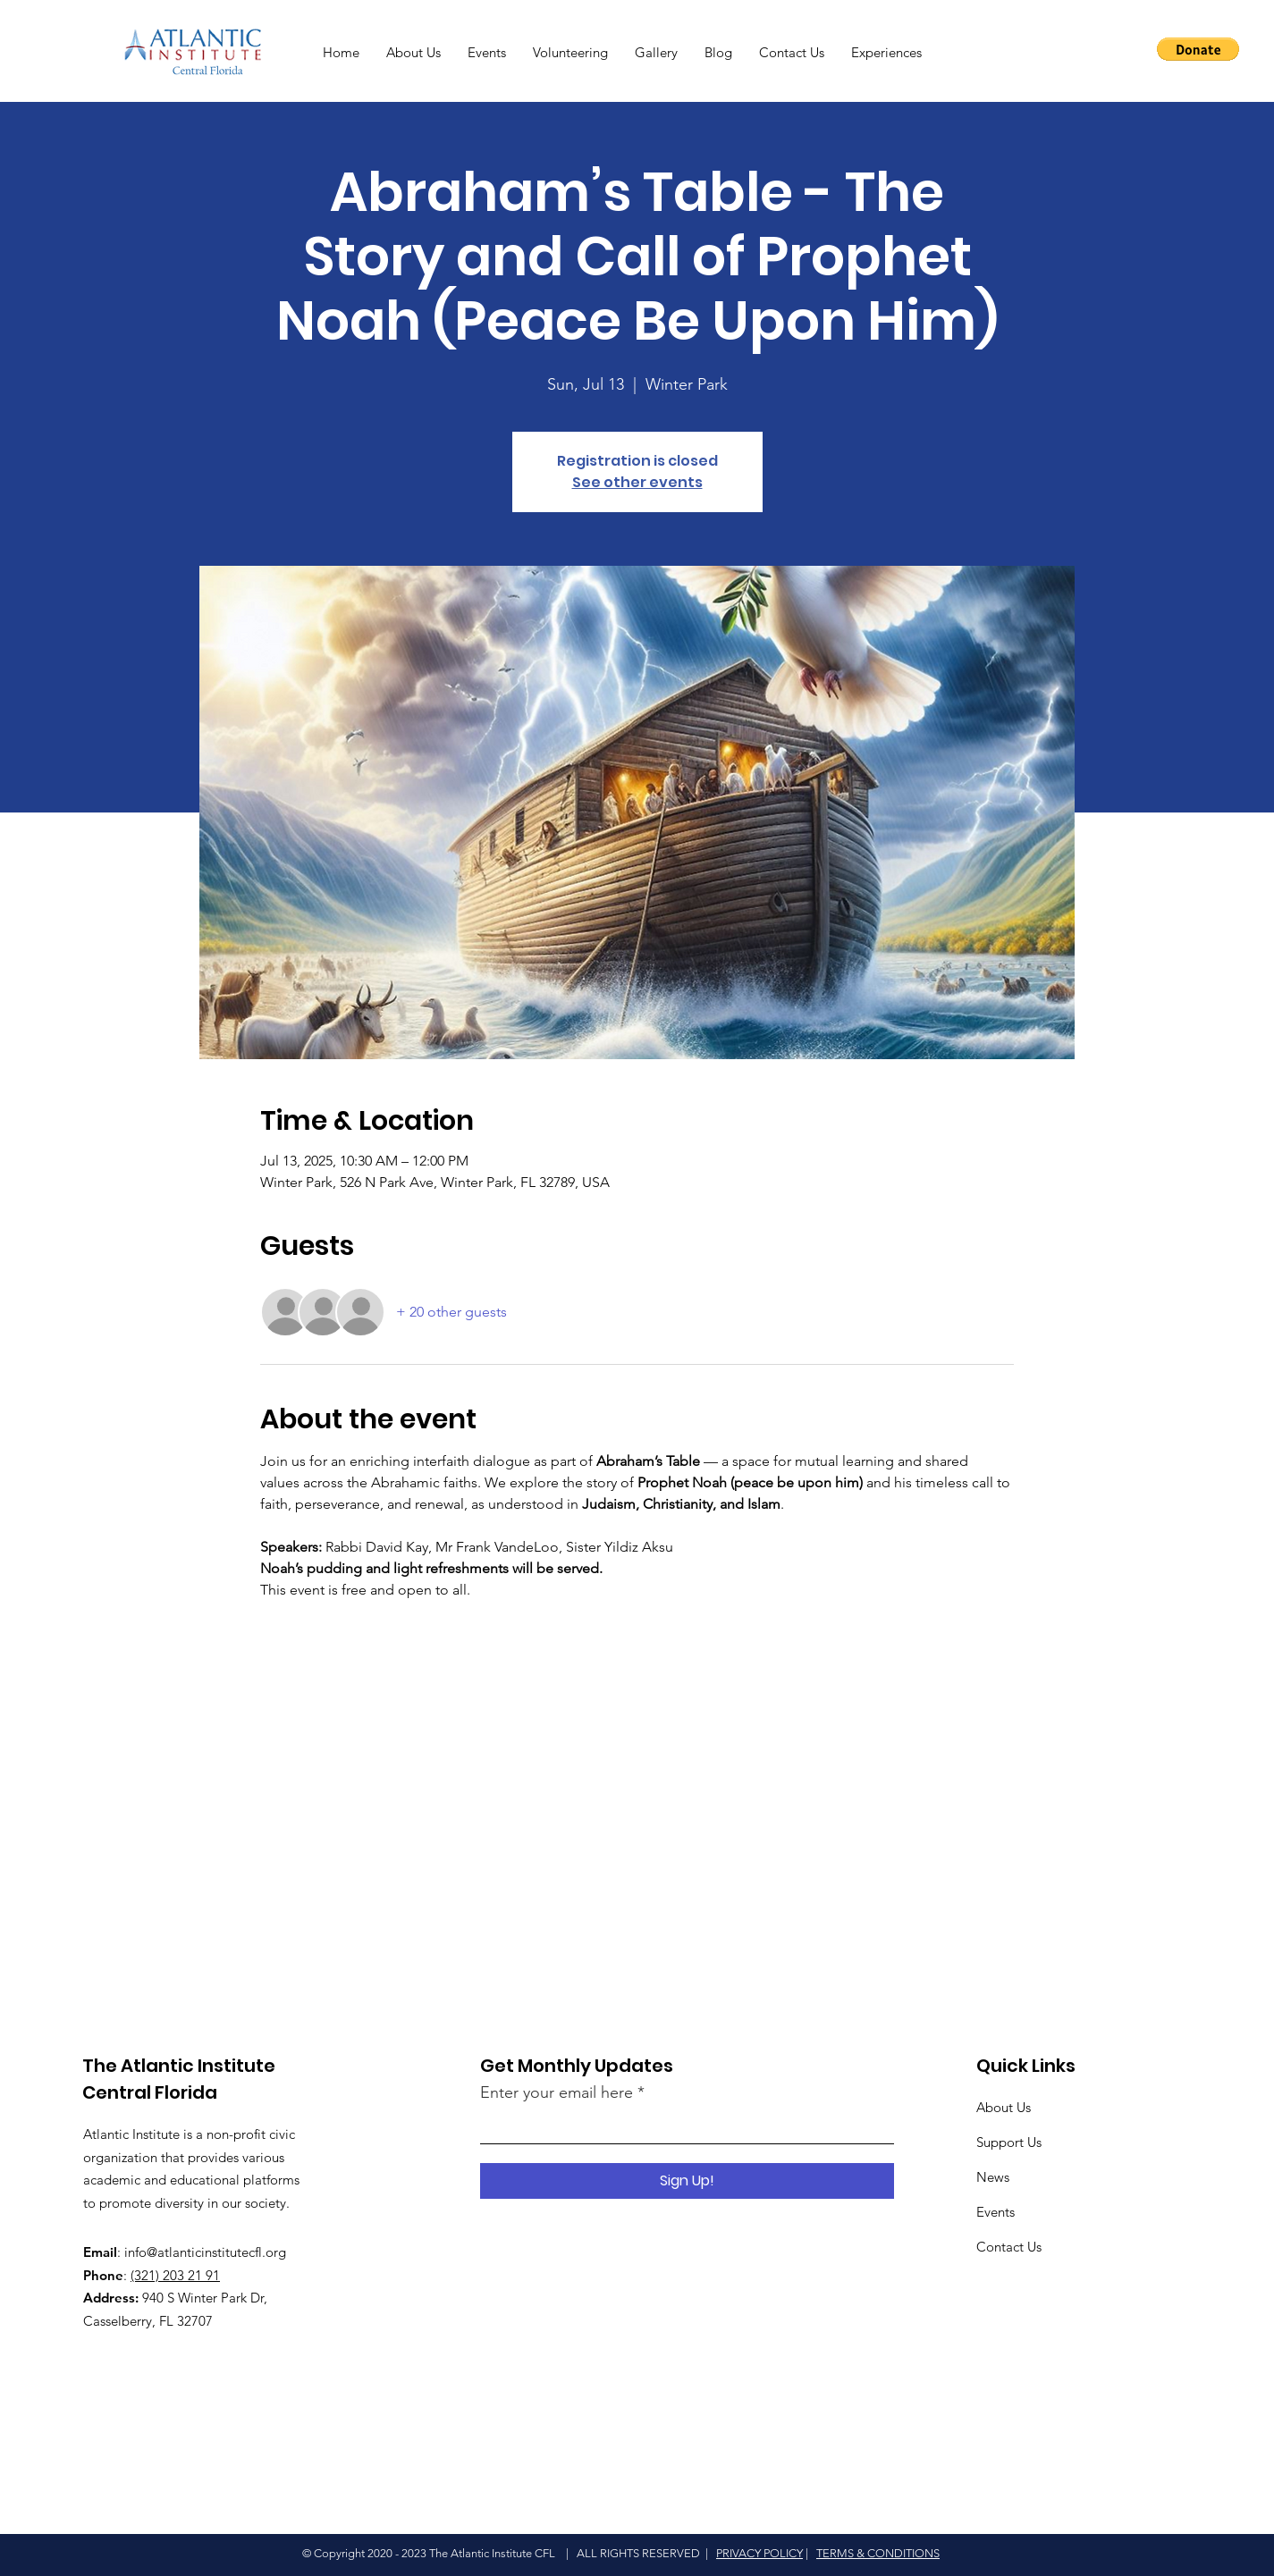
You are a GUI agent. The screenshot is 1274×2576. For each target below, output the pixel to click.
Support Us (1009, 2142)
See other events (637, 482)
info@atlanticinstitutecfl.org (205, 2251)
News (992, 2176)
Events (995, 2211)
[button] (1198, 49)
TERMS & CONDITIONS (878, 2553)
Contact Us (1009, 2246)
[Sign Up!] (687, 2181)
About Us (1003, 2107)
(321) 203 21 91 (175, 2275)
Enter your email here (556, 2092)
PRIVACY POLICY (759, 2553)
